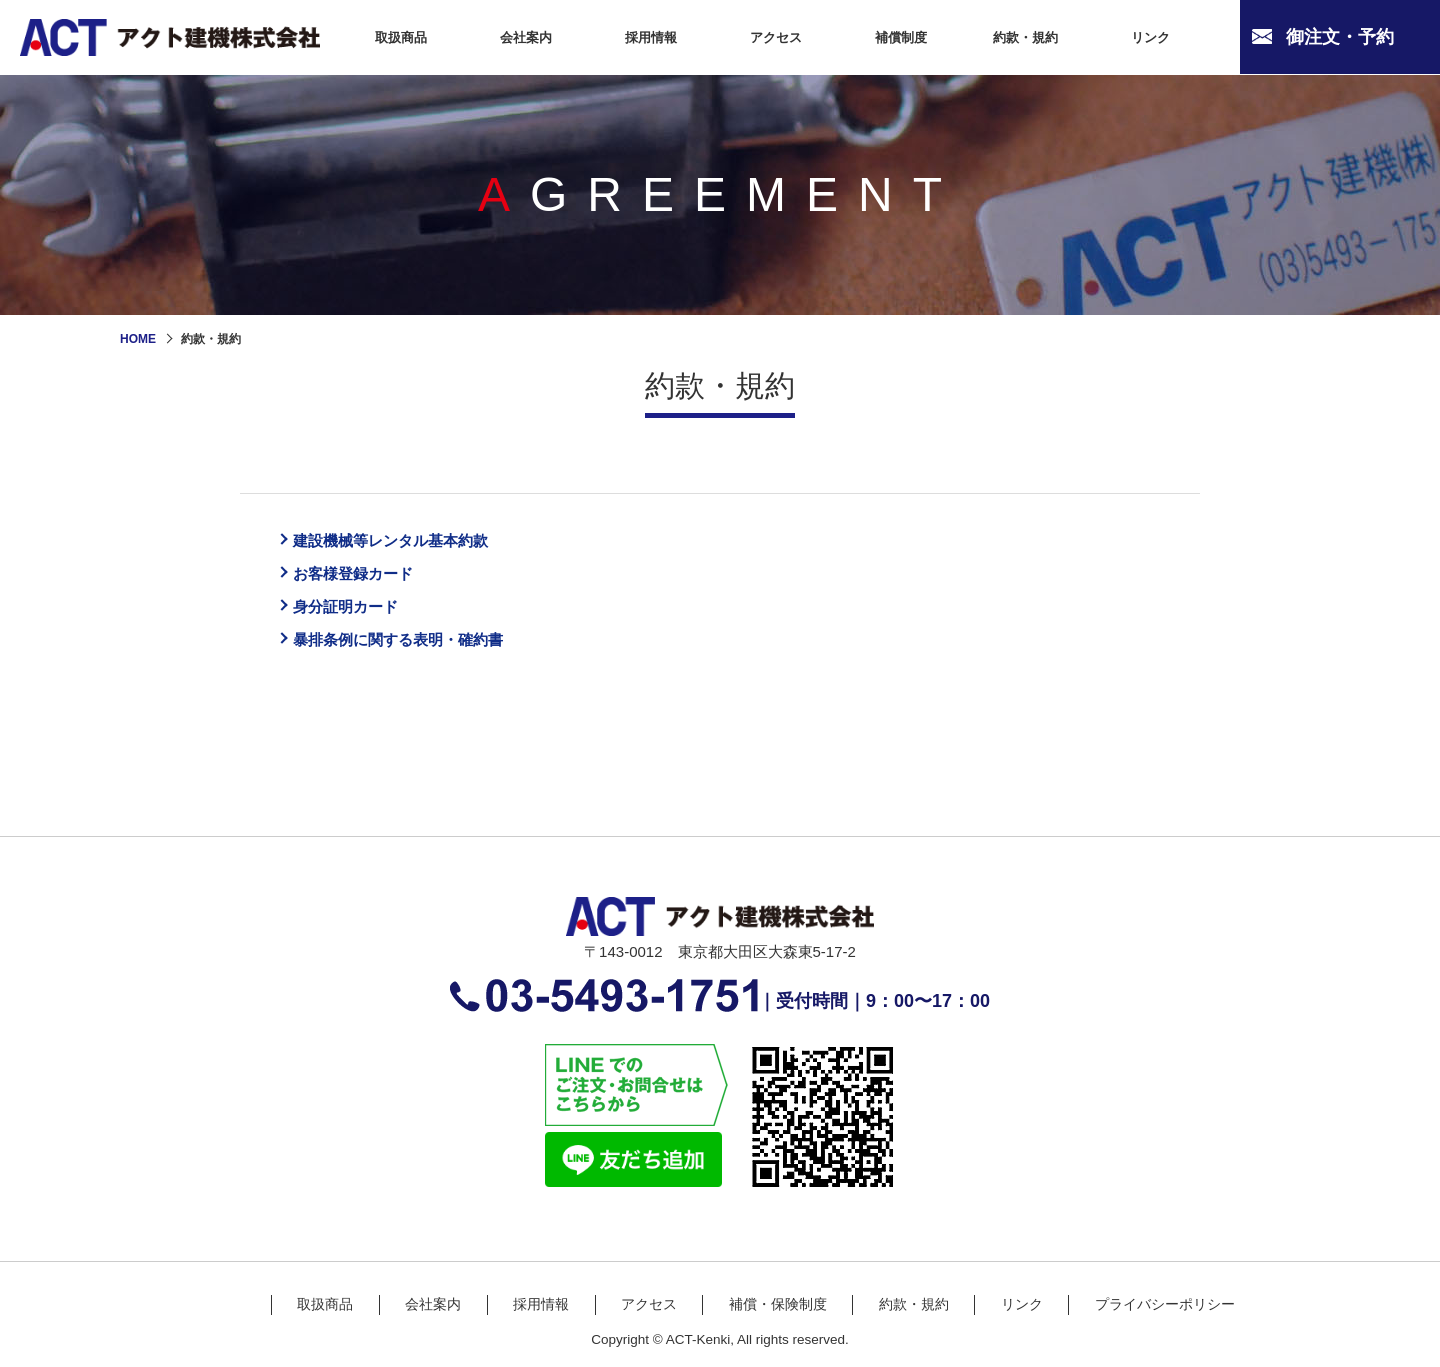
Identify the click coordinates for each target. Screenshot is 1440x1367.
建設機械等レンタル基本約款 (410, 542)
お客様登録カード (365, 579)
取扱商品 (325, 1319)
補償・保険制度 (778, 1319)
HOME (138, 339)
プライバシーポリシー (1165, 1319)
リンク (1022, 1319)
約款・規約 (914, 1319)
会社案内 (433, 1319)
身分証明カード (356, 616)
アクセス (649, 1319)
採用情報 (541, 1319)
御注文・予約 (1340, 37)
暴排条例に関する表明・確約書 (419, 653)
